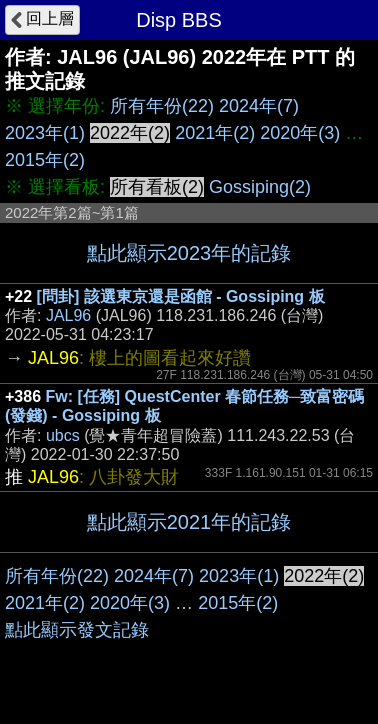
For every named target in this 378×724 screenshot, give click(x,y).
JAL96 (68, 315)
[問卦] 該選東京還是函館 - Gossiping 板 (181, 296)
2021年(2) (215, 133)
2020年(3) (300, 133)
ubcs (63, 435)
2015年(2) (45, 160)
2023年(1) (45, 133)
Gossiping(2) (260, 187)
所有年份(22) (162, 106)
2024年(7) (259, 106)
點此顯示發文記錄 (77, 630)
